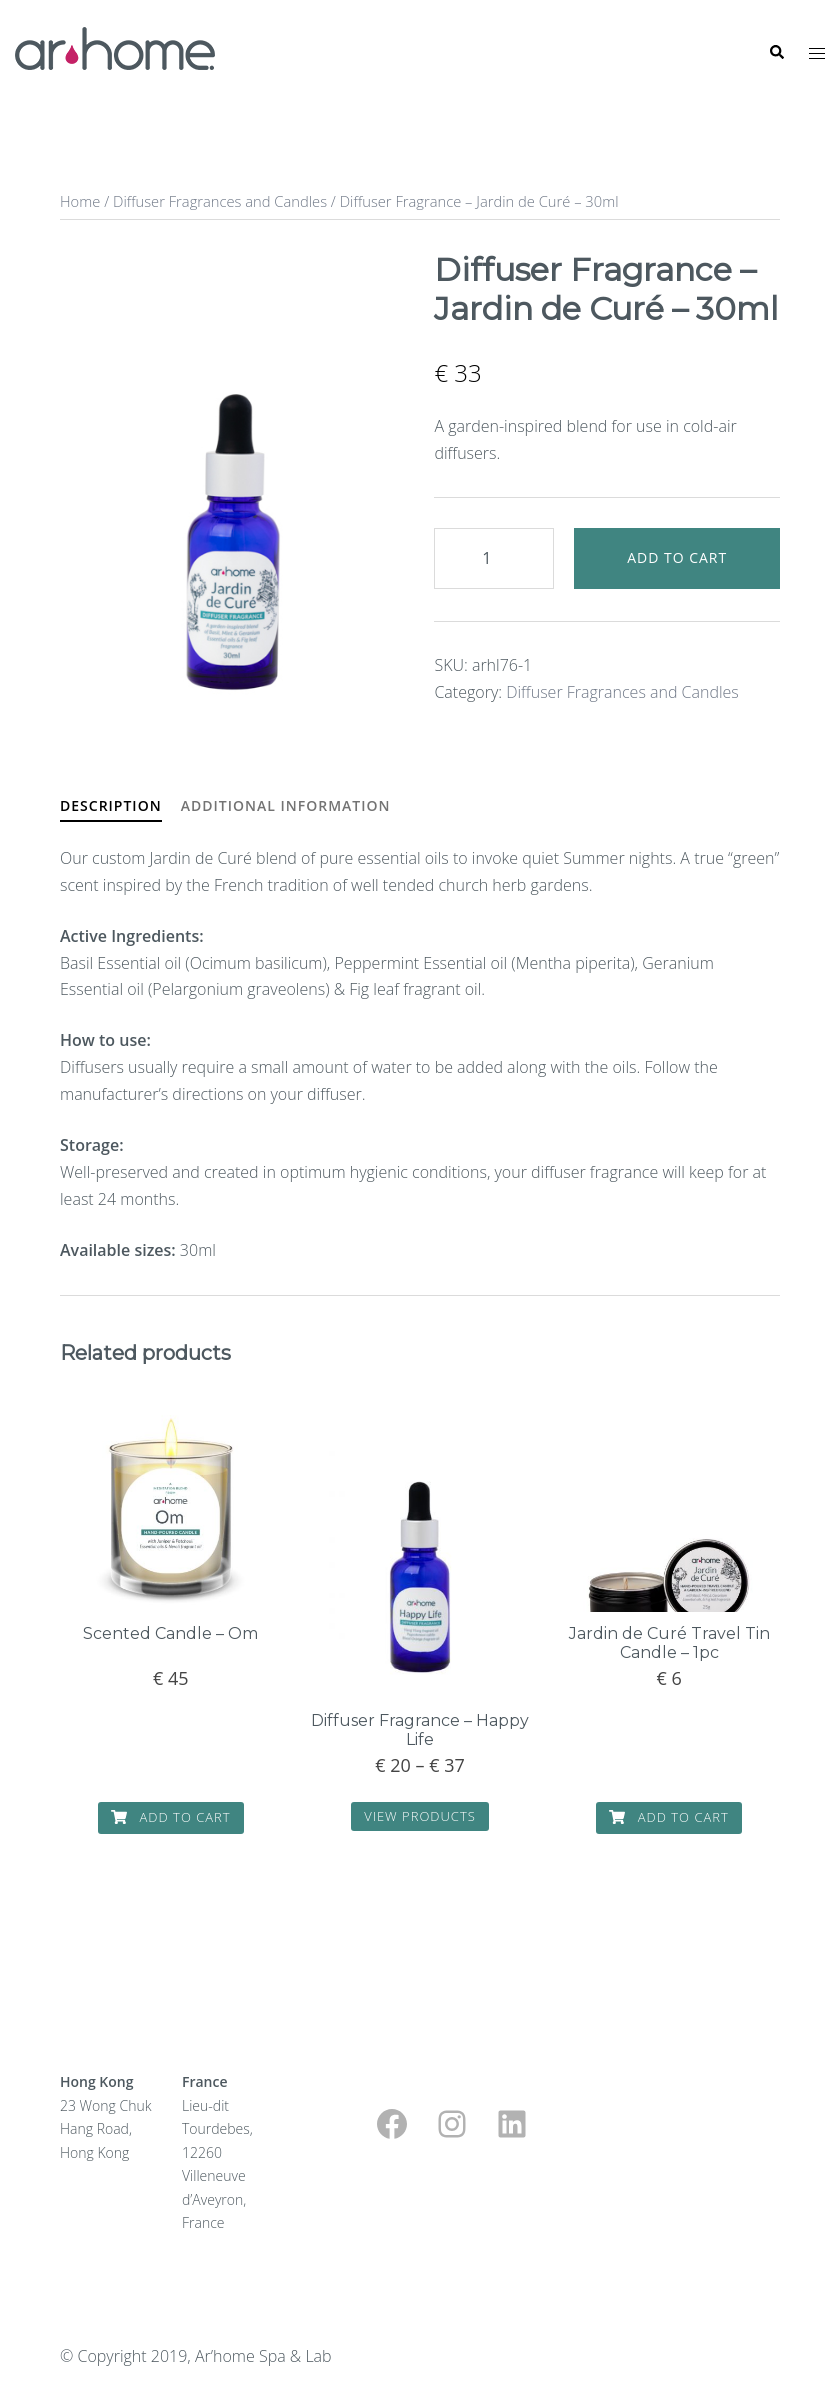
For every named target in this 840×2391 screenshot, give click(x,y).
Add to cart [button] (170, 1817)
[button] (776, 53)
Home (80, 201)
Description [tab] (111, 805)
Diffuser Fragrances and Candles (220, 201)
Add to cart (677, 557)
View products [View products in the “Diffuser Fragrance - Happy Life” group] (420, 1816)
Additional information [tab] (286, 805)
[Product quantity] (494, 558)
